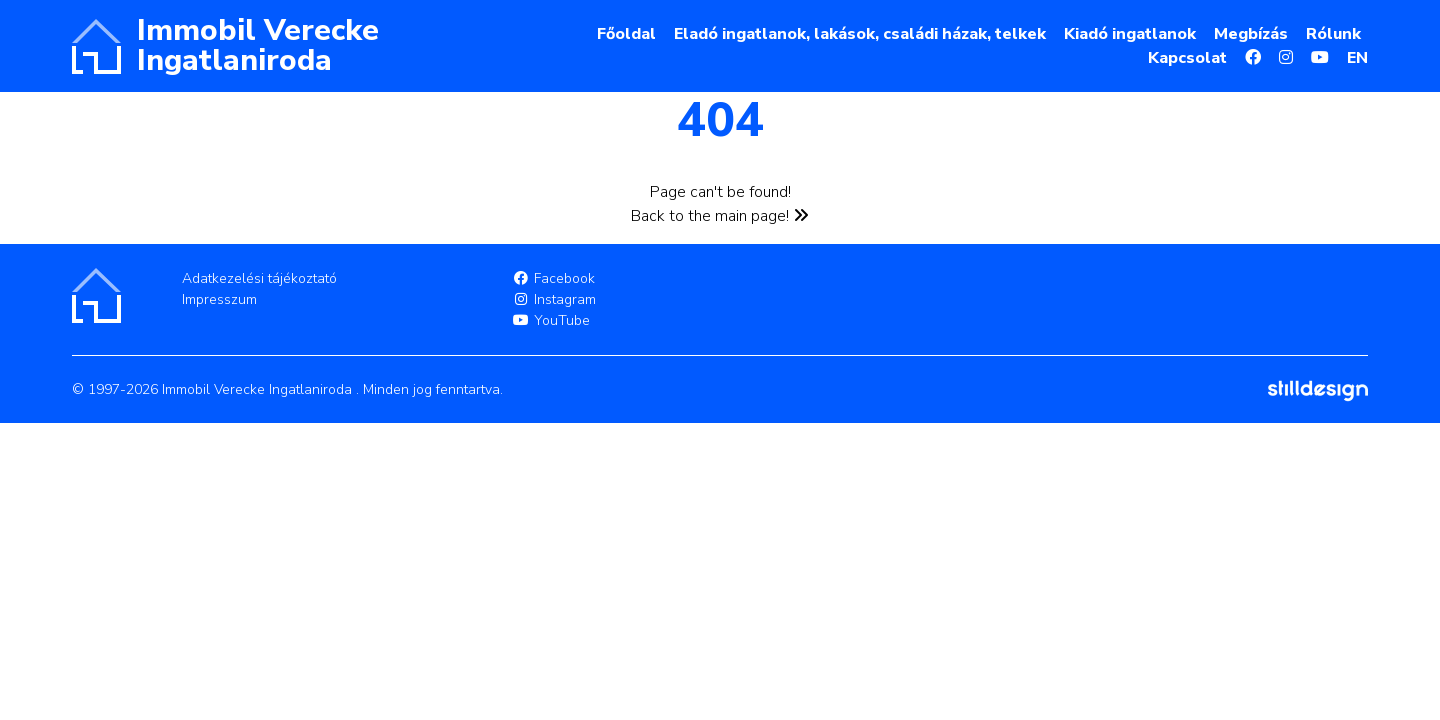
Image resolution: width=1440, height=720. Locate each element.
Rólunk (1333, 34)
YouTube (551, 320)
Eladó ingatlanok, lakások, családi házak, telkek (860, 34)
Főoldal (626, 34)
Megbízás (1251, 34)
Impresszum (219, 299)
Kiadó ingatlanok (1130, 34)
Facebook (553, 278)
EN (1357, 58)
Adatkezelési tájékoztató (259, 278)
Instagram (554, 299)
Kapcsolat (1187, 58)
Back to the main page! (720, 216)
